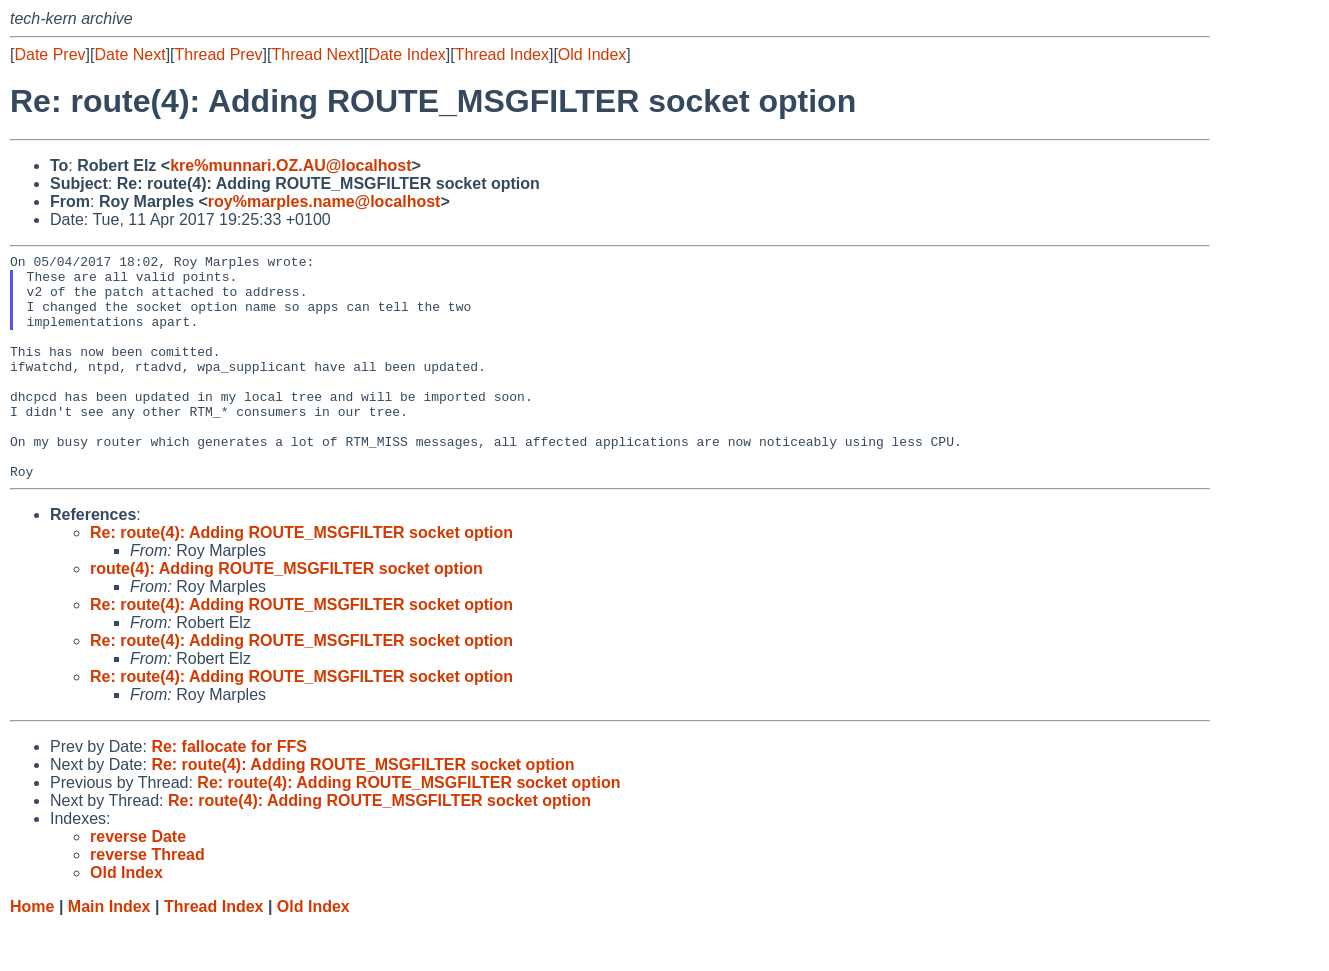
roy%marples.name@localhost (324, 201)
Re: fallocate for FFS (229, 791)
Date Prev (49, 54)
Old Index (592, 54)
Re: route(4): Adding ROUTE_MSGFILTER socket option (301, 577)
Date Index (406, 54)
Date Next (129, 54)
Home (32, 951)
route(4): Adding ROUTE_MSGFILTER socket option (286, 613)
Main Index (109, 951)
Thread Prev (219, 54)
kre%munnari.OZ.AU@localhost (290, 165)
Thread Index (502, 54)
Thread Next (315, 54)
